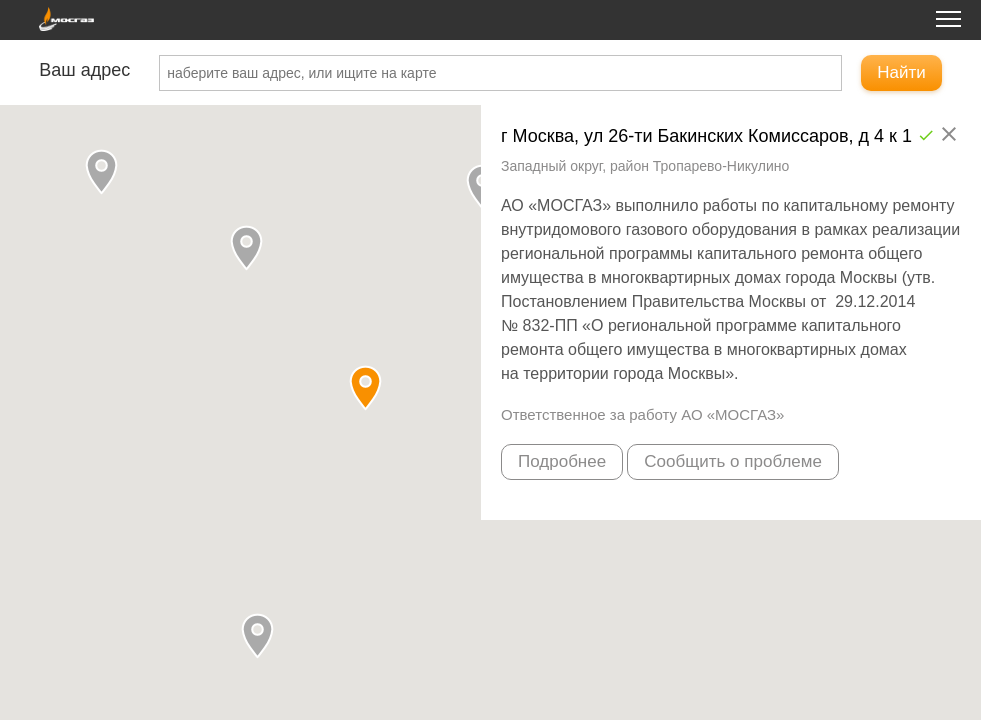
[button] (257, 635)
